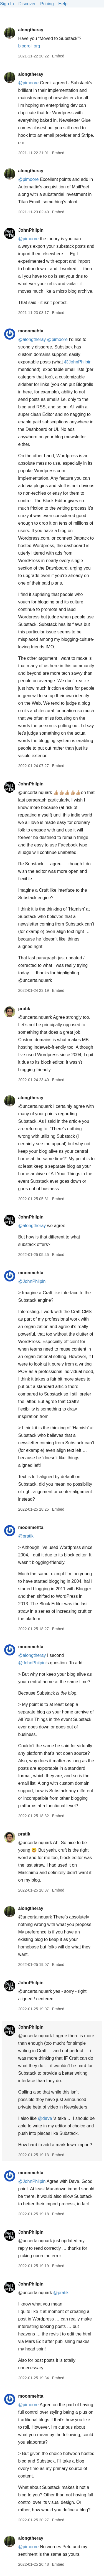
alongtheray (30, 29)
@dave (45, 2118)
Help (62, 3)
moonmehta (30, 330)
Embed (58, 56)
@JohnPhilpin (78, 362)
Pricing (47, 3)
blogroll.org (29, 46)
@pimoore (28, 82)
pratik (24, 1008)
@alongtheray (32, 339)
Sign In (7, 3)
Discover (26, 3)
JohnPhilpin (31, 230)
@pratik (25, 1536)
